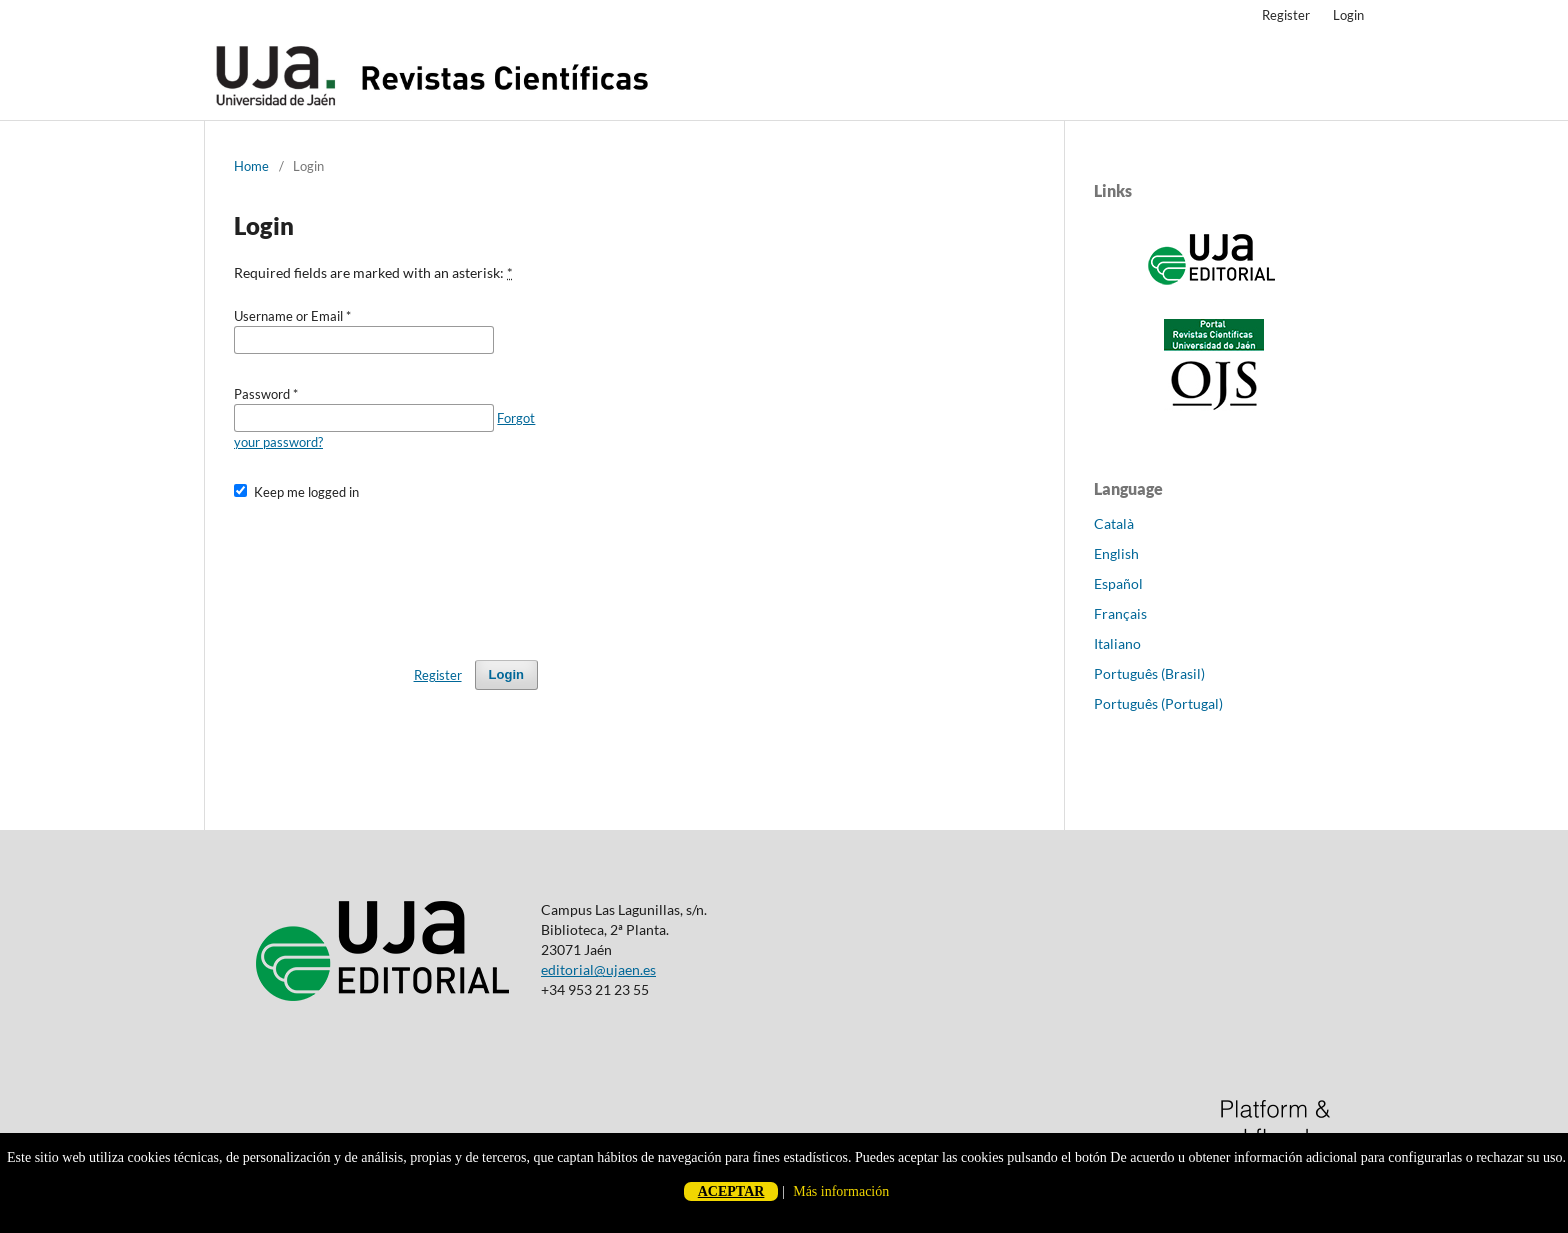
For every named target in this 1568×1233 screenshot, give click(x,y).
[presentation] (386, 571)
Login (1348, 15)
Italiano (1117, 643)
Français (1120, 613)
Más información (841, 1191)
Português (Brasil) (1149, 673)
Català (1114, 523)
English (1116, 553)
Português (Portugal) (1158, 703)
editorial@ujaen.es (598, 969)
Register (1286, 15)
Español (1118, 583)
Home (251, 166)
